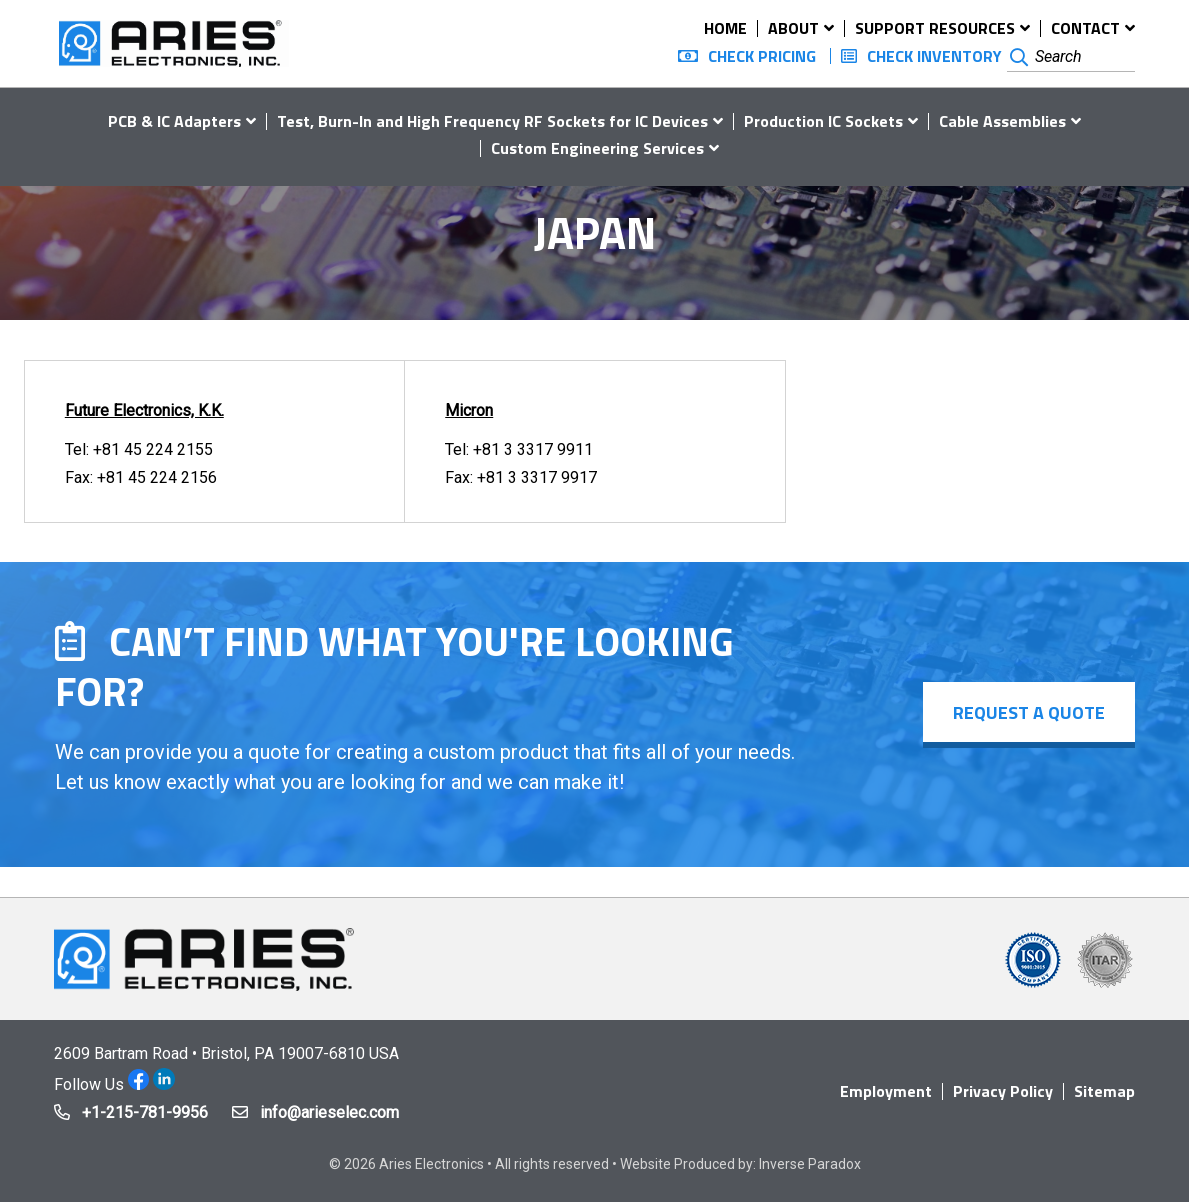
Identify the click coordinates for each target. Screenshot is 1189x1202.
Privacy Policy (1003, 1091)
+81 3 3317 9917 (537, 477)
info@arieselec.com (329, 1112)
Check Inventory (934, 56)
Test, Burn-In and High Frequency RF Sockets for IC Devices (492, 121)
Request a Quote (1029, 712)
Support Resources (935, 28)
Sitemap (1104, 1091)
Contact (1085, 28)
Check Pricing (762, 56)
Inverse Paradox (810, 1164)
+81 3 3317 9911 (533, 449)
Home (725, 28)
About (793, 28)
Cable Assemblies (1002, 121)
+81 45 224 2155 (153, 449)
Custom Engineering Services (597, 148)
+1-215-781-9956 (145, 1112)
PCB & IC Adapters (174, 121)
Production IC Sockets (823, 121)
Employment (886, 1091)
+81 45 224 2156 (157, 477)
